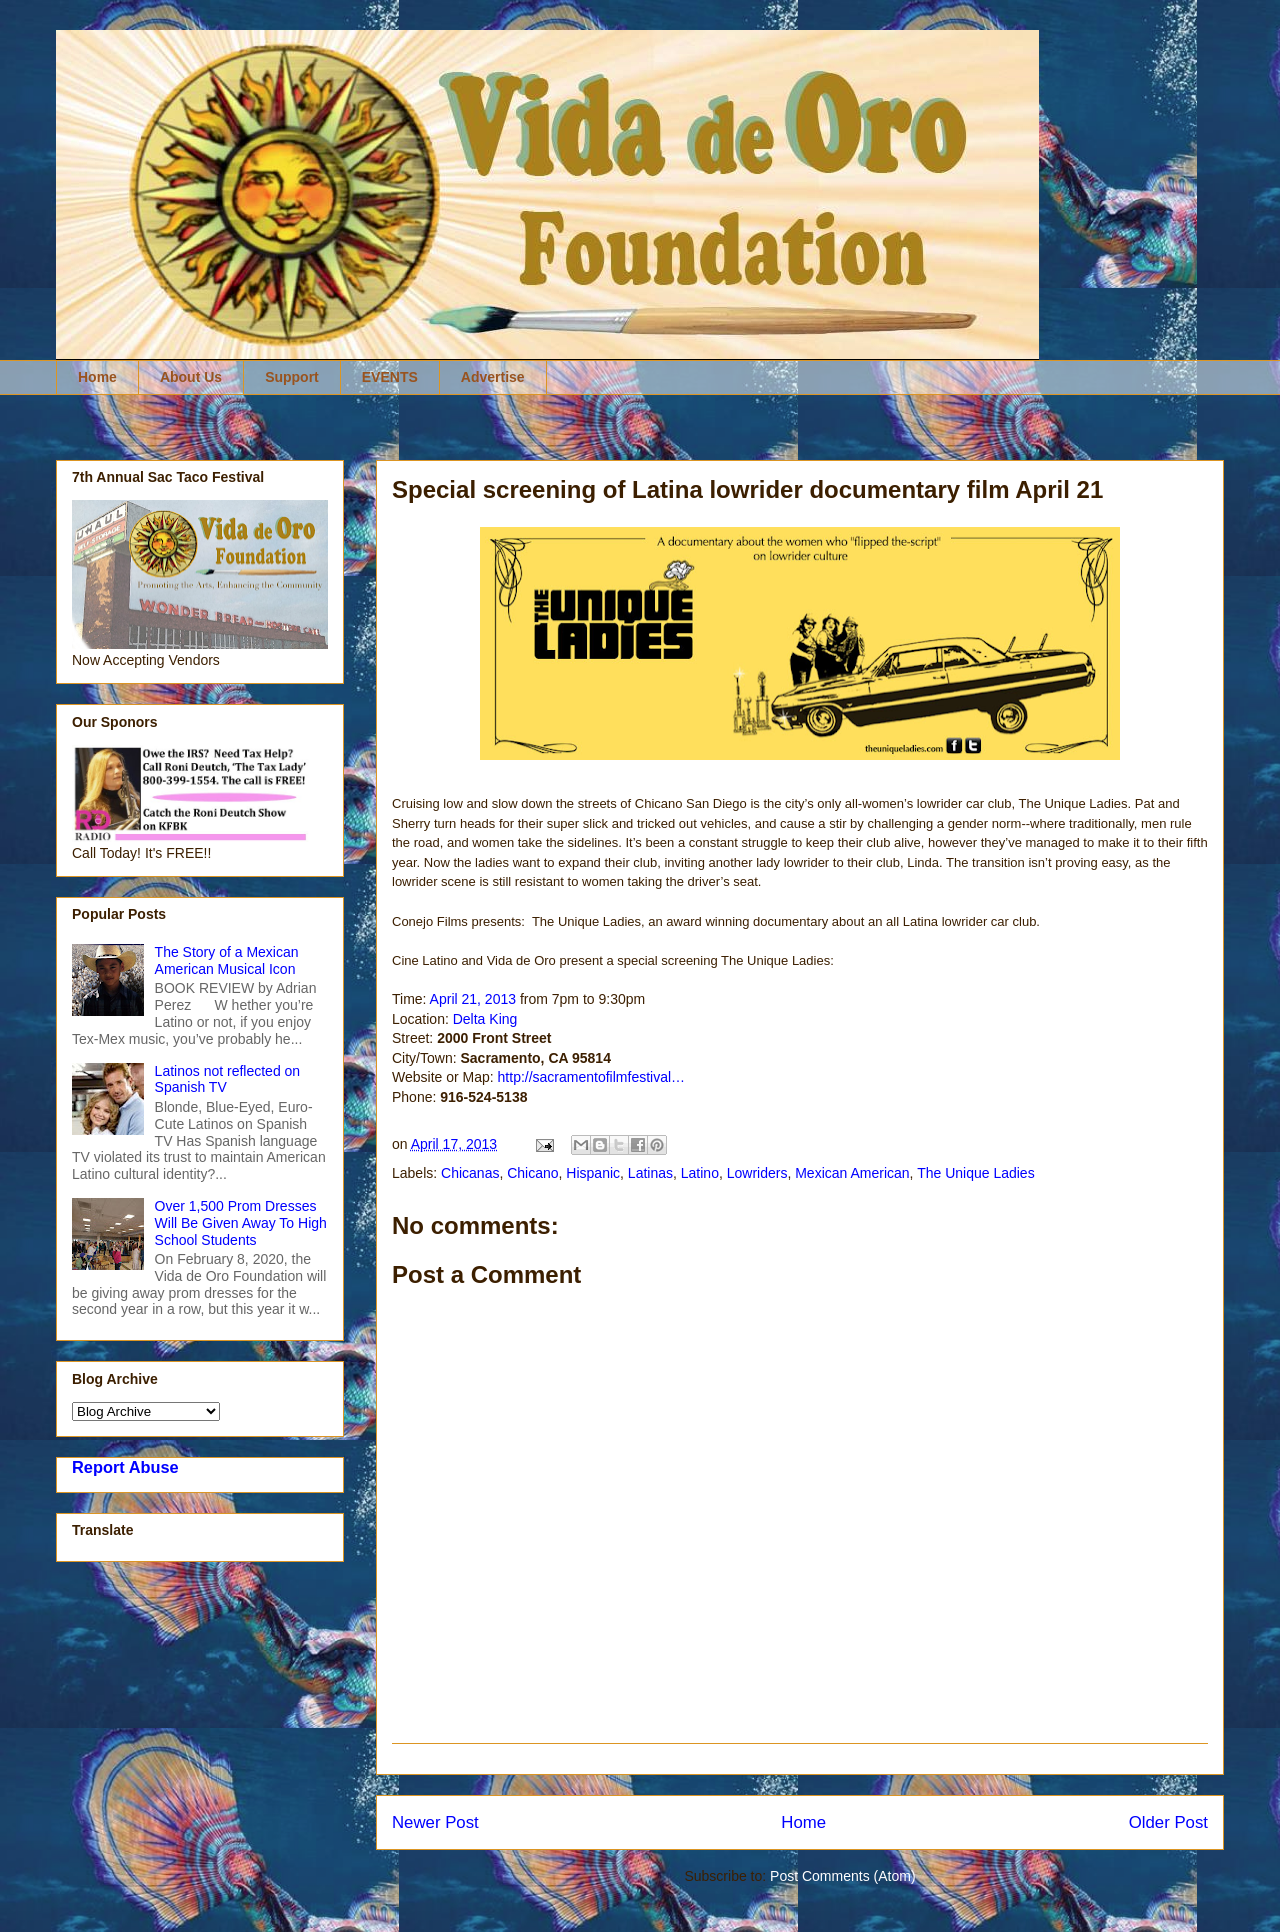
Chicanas (470, 1173)
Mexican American (852, 1173)
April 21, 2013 (473, 999)
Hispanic (593, 1173)
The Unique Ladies (976, 1173)
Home (97, 377)
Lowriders (757, 1173)
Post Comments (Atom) (842, 1876)
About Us (191, 377)
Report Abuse (125, 1467)
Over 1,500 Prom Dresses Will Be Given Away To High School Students (241, 1223)
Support (292, 377)
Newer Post (435, 1822)
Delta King (485, 1019)
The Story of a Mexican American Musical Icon (227, 960)
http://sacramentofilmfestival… (592, 1077)
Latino (700, 1173)
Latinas (650, 1173)
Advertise (493, 377)
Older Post (1168, 1822)
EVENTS (390, 377)
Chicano (532, 1173)
